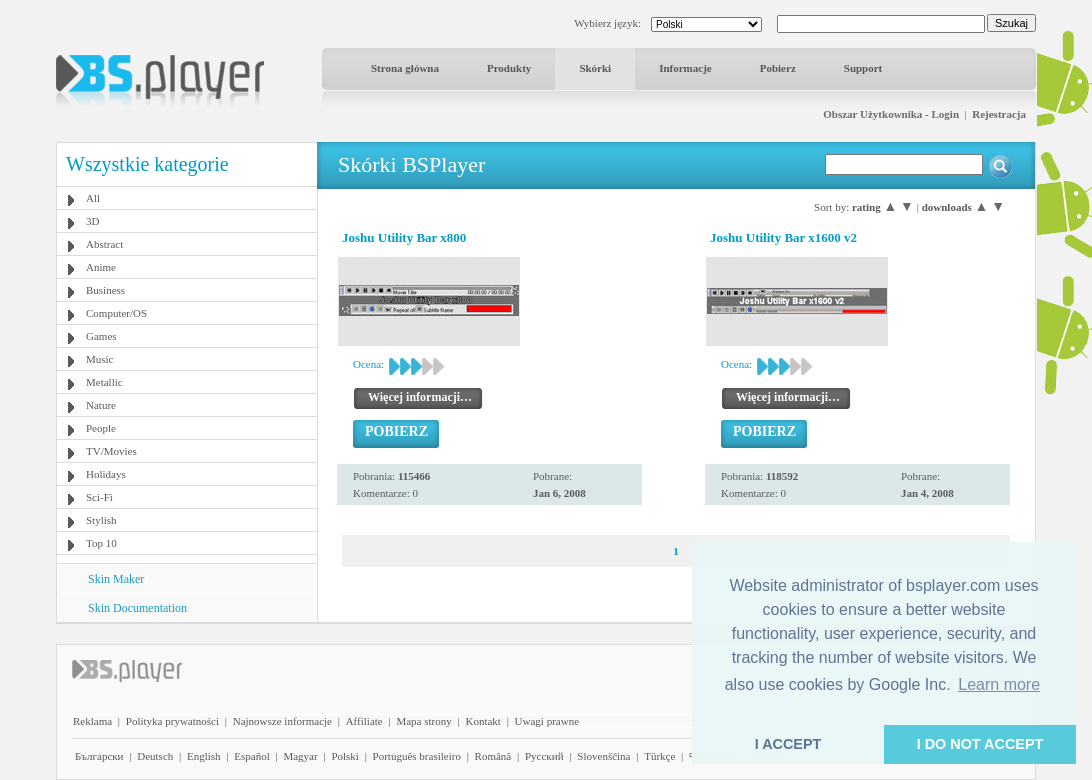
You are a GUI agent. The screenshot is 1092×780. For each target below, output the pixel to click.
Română (493, 756)
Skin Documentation (137, 608)
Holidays (106, 474)
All (93, 198)
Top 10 (101, 543)
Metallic (104, 382)
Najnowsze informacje (282, 721)
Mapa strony (423, 721)
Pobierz (778, 68)
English (204, 756)
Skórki (595, 68)
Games (101, 336)
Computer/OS (116, 313)
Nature (101, 405)
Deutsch (155, 756)
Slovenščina (603, 756)
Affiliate (364, 721)
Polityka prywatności (172, 721)
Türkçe (659, 756)
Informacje (685, 68)
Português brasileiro (417, 756)
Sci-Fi (99, 497)
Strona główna (405, 68)
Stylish (101, 520)
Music (100, 359)
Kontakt (482, 721)
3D (92, 221)
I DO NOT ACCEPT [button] (980, 744)
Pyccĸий (544, 756)
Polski (345, 756)
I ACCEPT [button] (788, 744)
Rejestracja (999, 114)
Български (99, 756)
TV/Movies (111, 451)
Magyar (300, 756)
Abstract (104, 244)
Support (863, 68)
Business (105, 290)
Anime (101, 267)
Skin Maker (116, 579)
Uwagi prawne (547, 721)
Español (251, 756)
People (101, 428)
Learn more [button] (999, 684)
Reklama (92, 721)
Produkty (509, 68)
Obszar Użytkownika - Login (891, 114)
